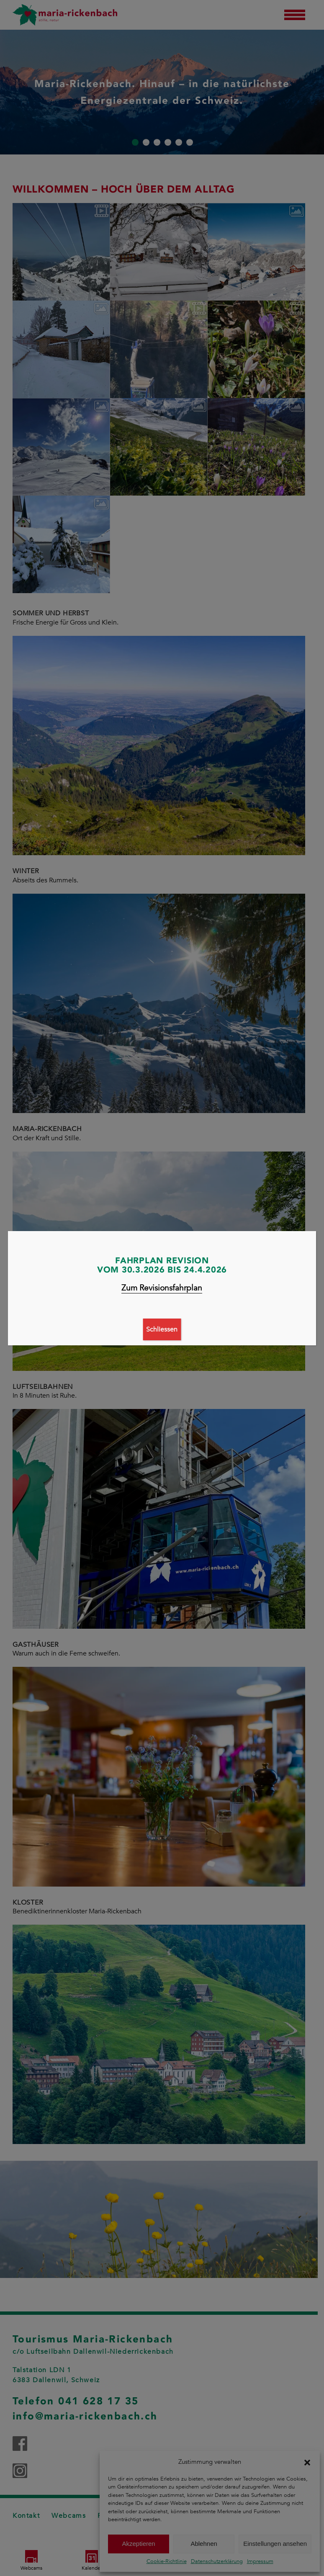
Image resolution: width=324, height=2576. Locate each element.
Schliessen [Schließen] (162, 1329)
